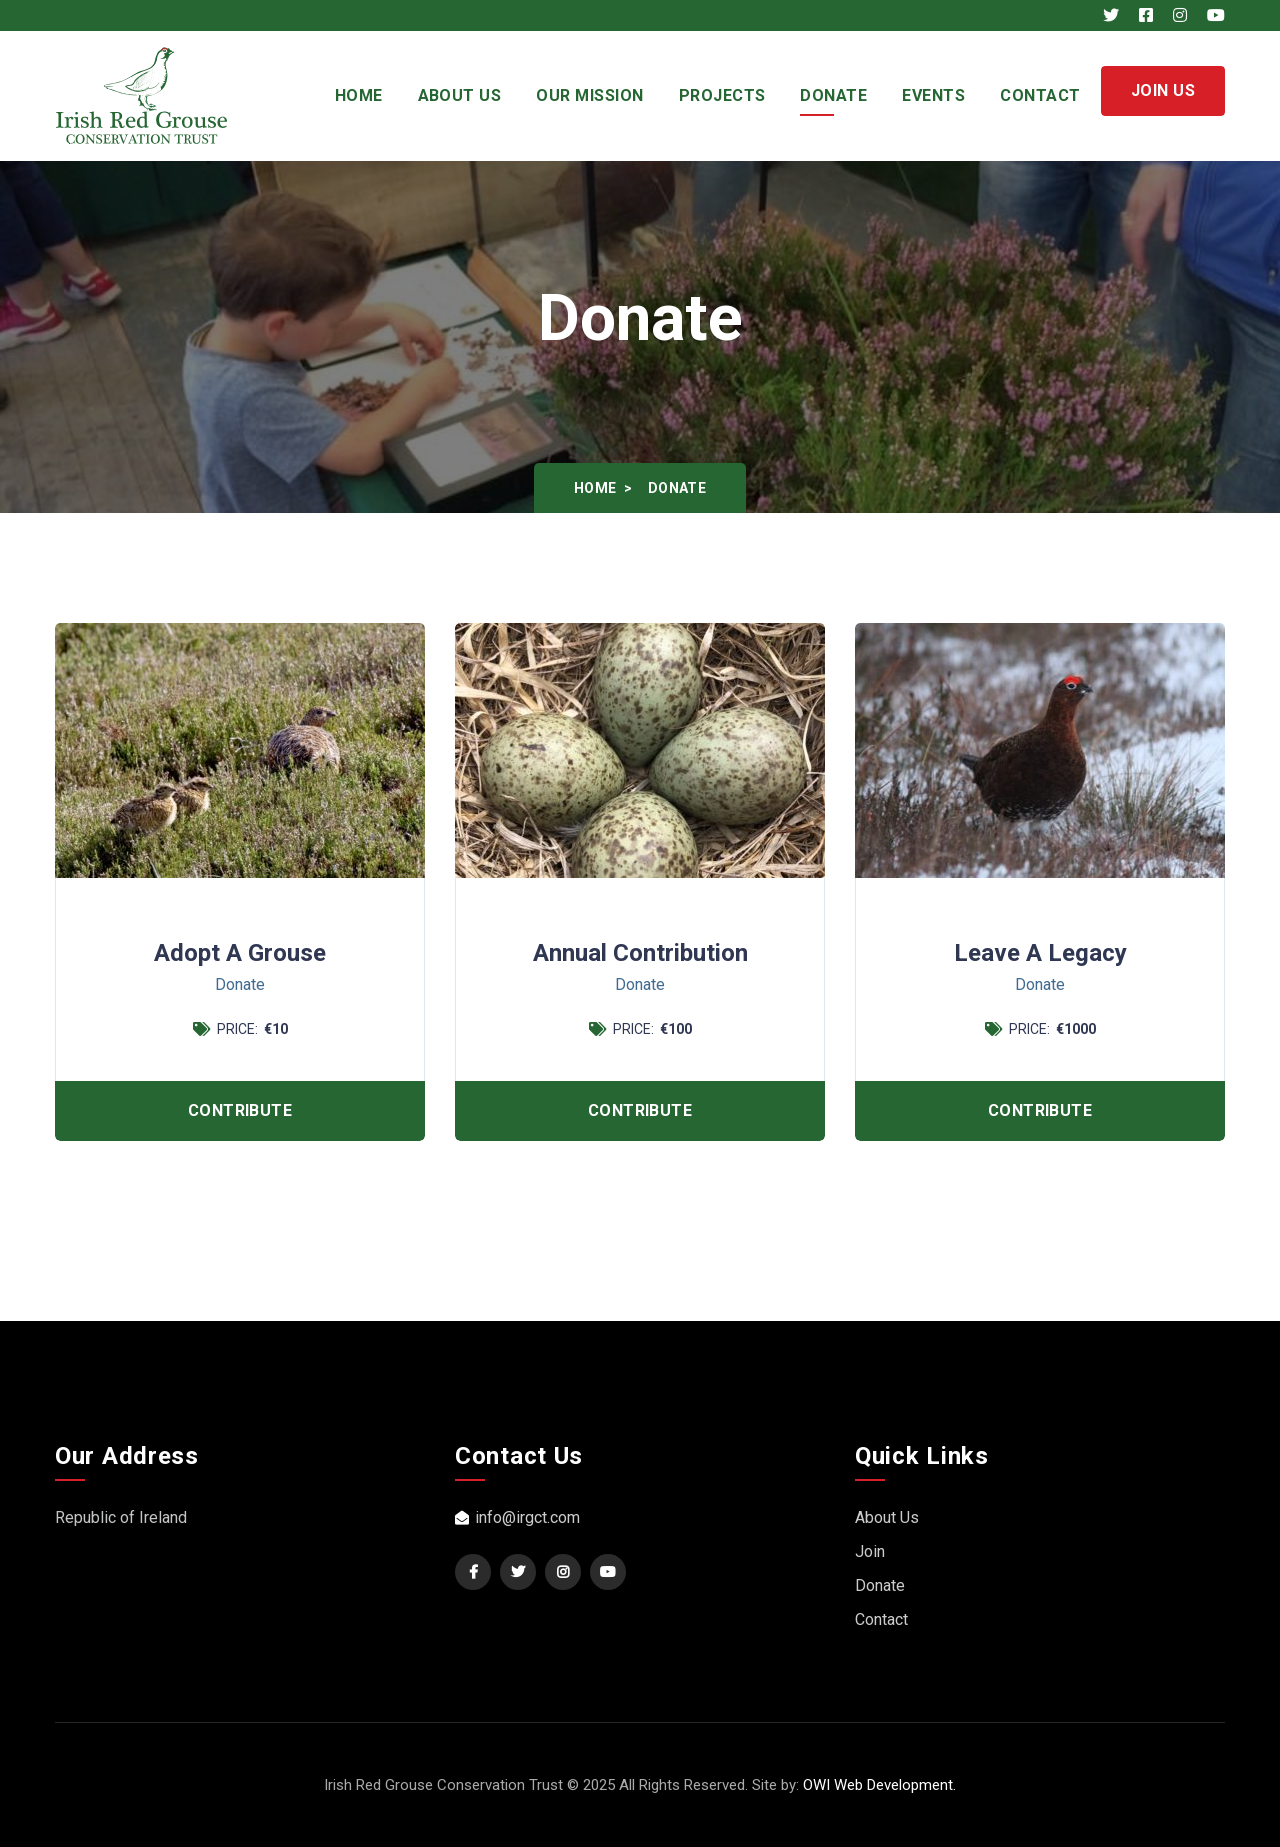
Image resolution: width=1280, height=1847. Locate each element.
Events (933, 95)
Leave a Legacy (1040, 954)
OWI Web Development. (879, 1785)
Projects (722, 95)
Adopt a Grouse (240, 954)
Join (870, 1551)
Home (359, 95)
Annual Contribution (640, 954)
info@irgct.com (517, 1517)
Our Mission (589, 95)
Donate (833, 95)
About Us (460, 95)
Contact (1040, 95)
